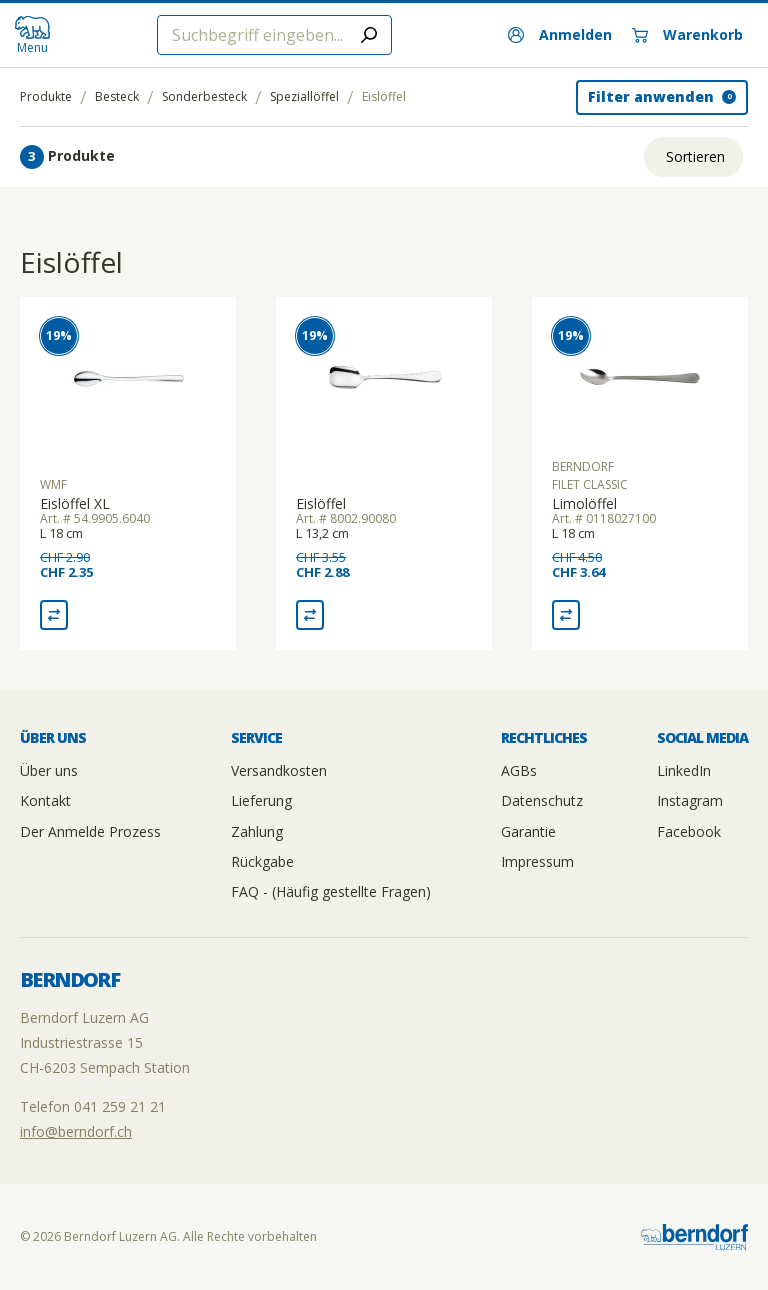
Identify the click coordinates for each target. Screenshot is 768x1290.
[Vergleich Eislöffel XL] (54, 615)
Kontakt (45, 800)
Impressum (537, 861)
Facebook (689, 831)
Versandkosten (279, 770)
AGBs (519, 770)
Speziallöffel (304, 97)
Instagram (690, 800)
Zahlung (257, 831)
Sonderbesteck (204, 97)
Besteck (117, 97)
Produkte (46, 97)
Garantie (528, 831)
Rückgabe (262, 861)
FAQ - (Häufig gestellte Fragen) (331, 891)
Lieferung (261, 800)
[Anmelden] (560, 35)
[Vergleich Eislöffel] (310, 615)
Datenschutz (542, 800)
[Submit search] (369, 35)
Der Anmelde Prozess (90, 831)
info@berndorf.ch (76, 1131)
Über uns (49, 770)
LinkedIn (684, 770)
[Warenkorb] (687, 35)
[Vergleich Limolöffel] (566, 615)
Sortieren (695, 156)
